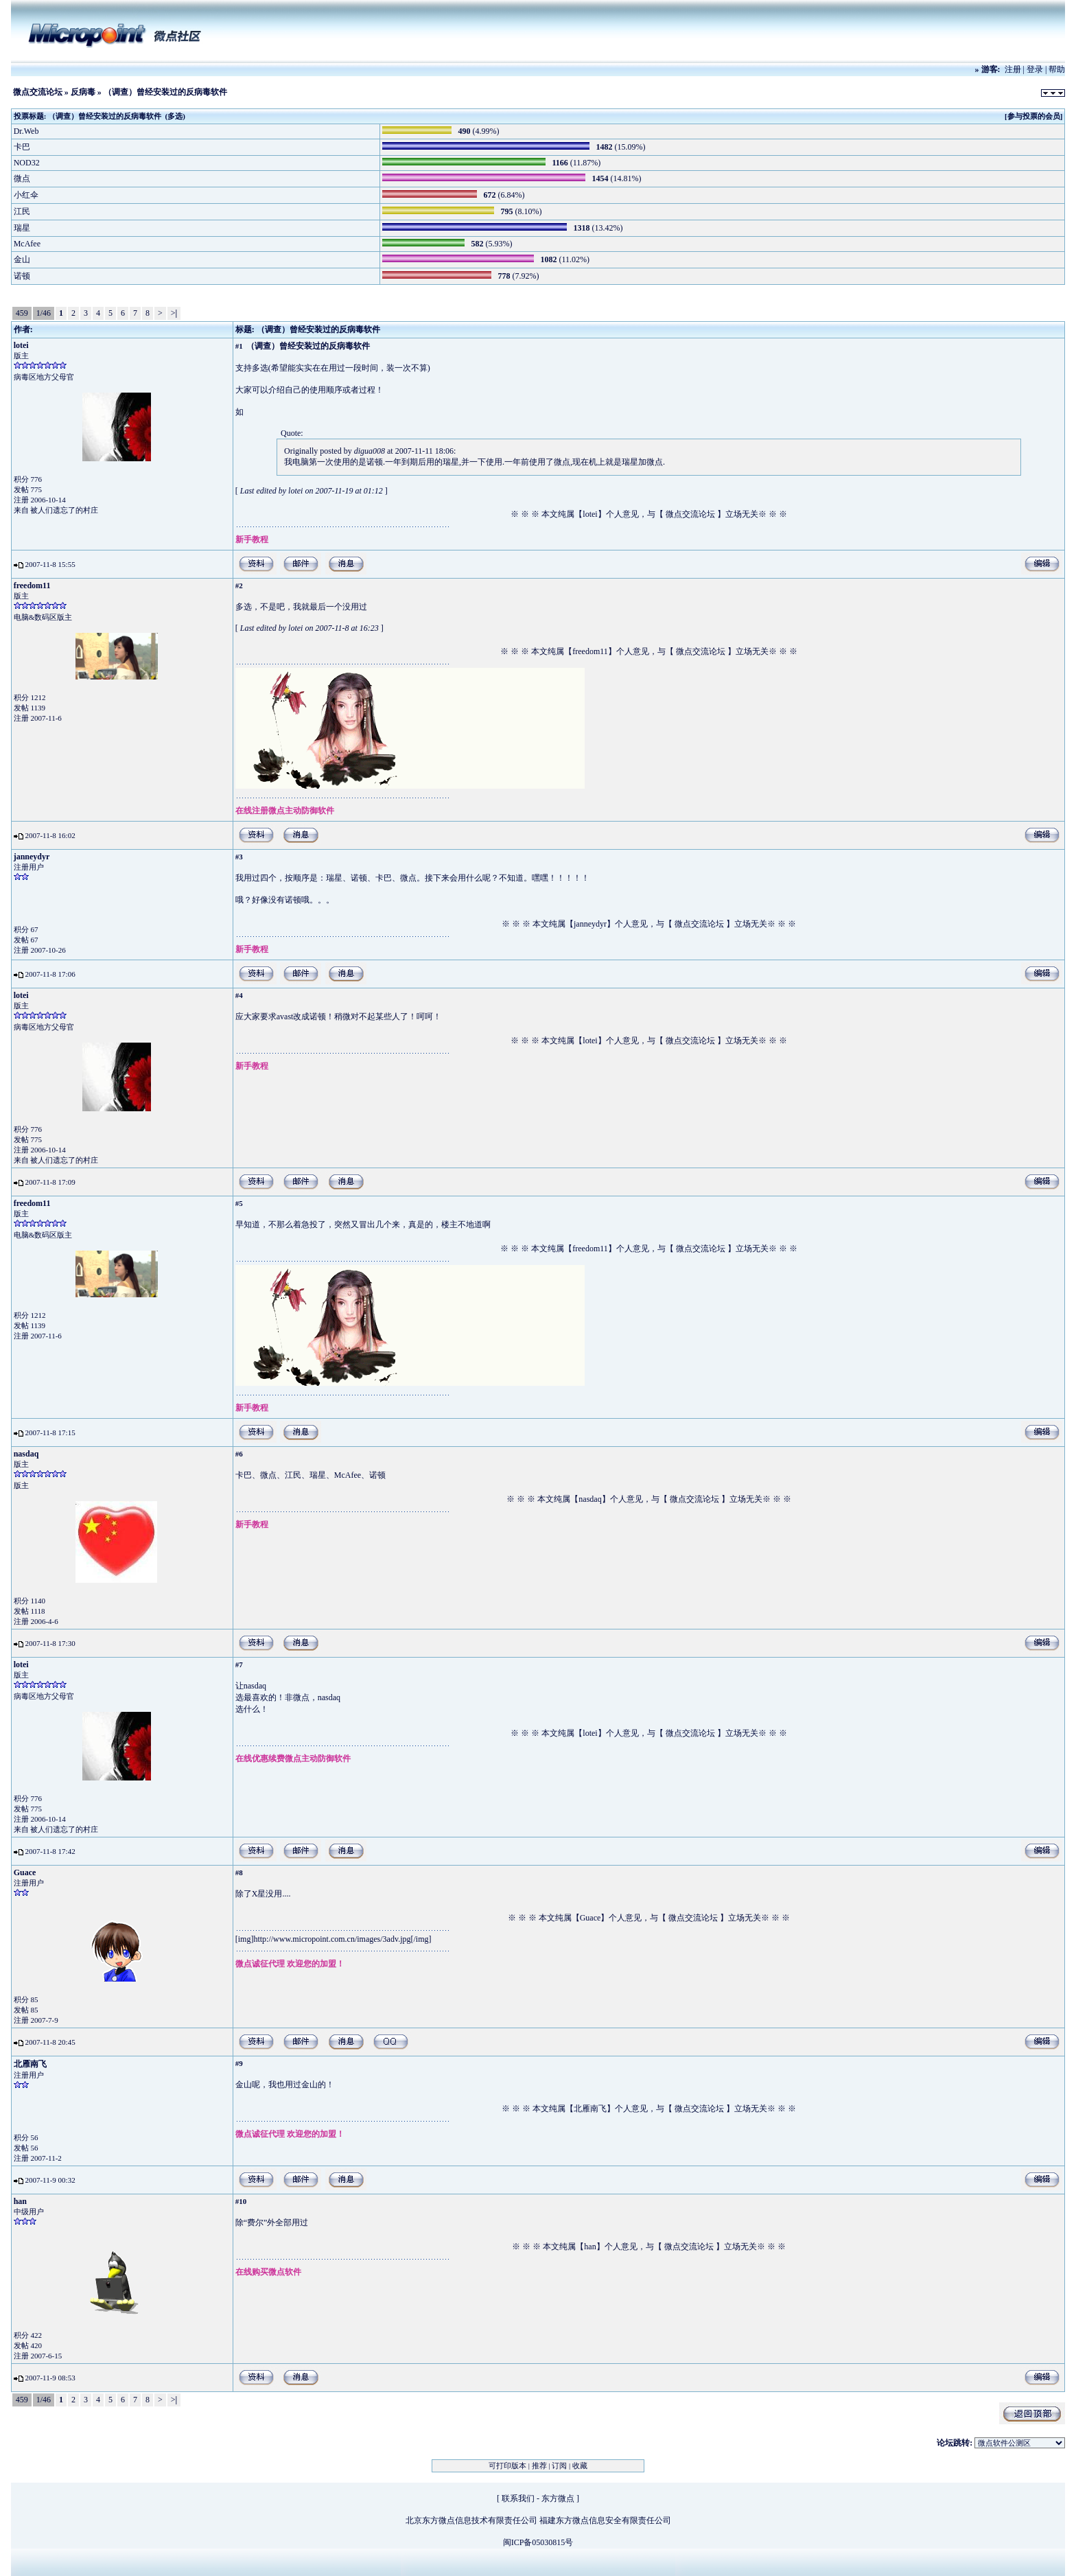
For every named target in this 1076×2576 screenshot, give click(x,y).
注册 (1013, 69)
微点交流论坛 (37, 92)
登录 (1035, 69)
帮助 (1057, 69)
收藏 (579, 2465)
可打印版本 (507, 2465)
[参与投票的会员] (1033, 116)
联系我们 (518, 2498)
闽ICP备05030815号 (538, 2542)
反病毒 (83, 92)
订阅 (559, 2465)
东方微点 (557, 2498)
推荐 (539, 2465)
